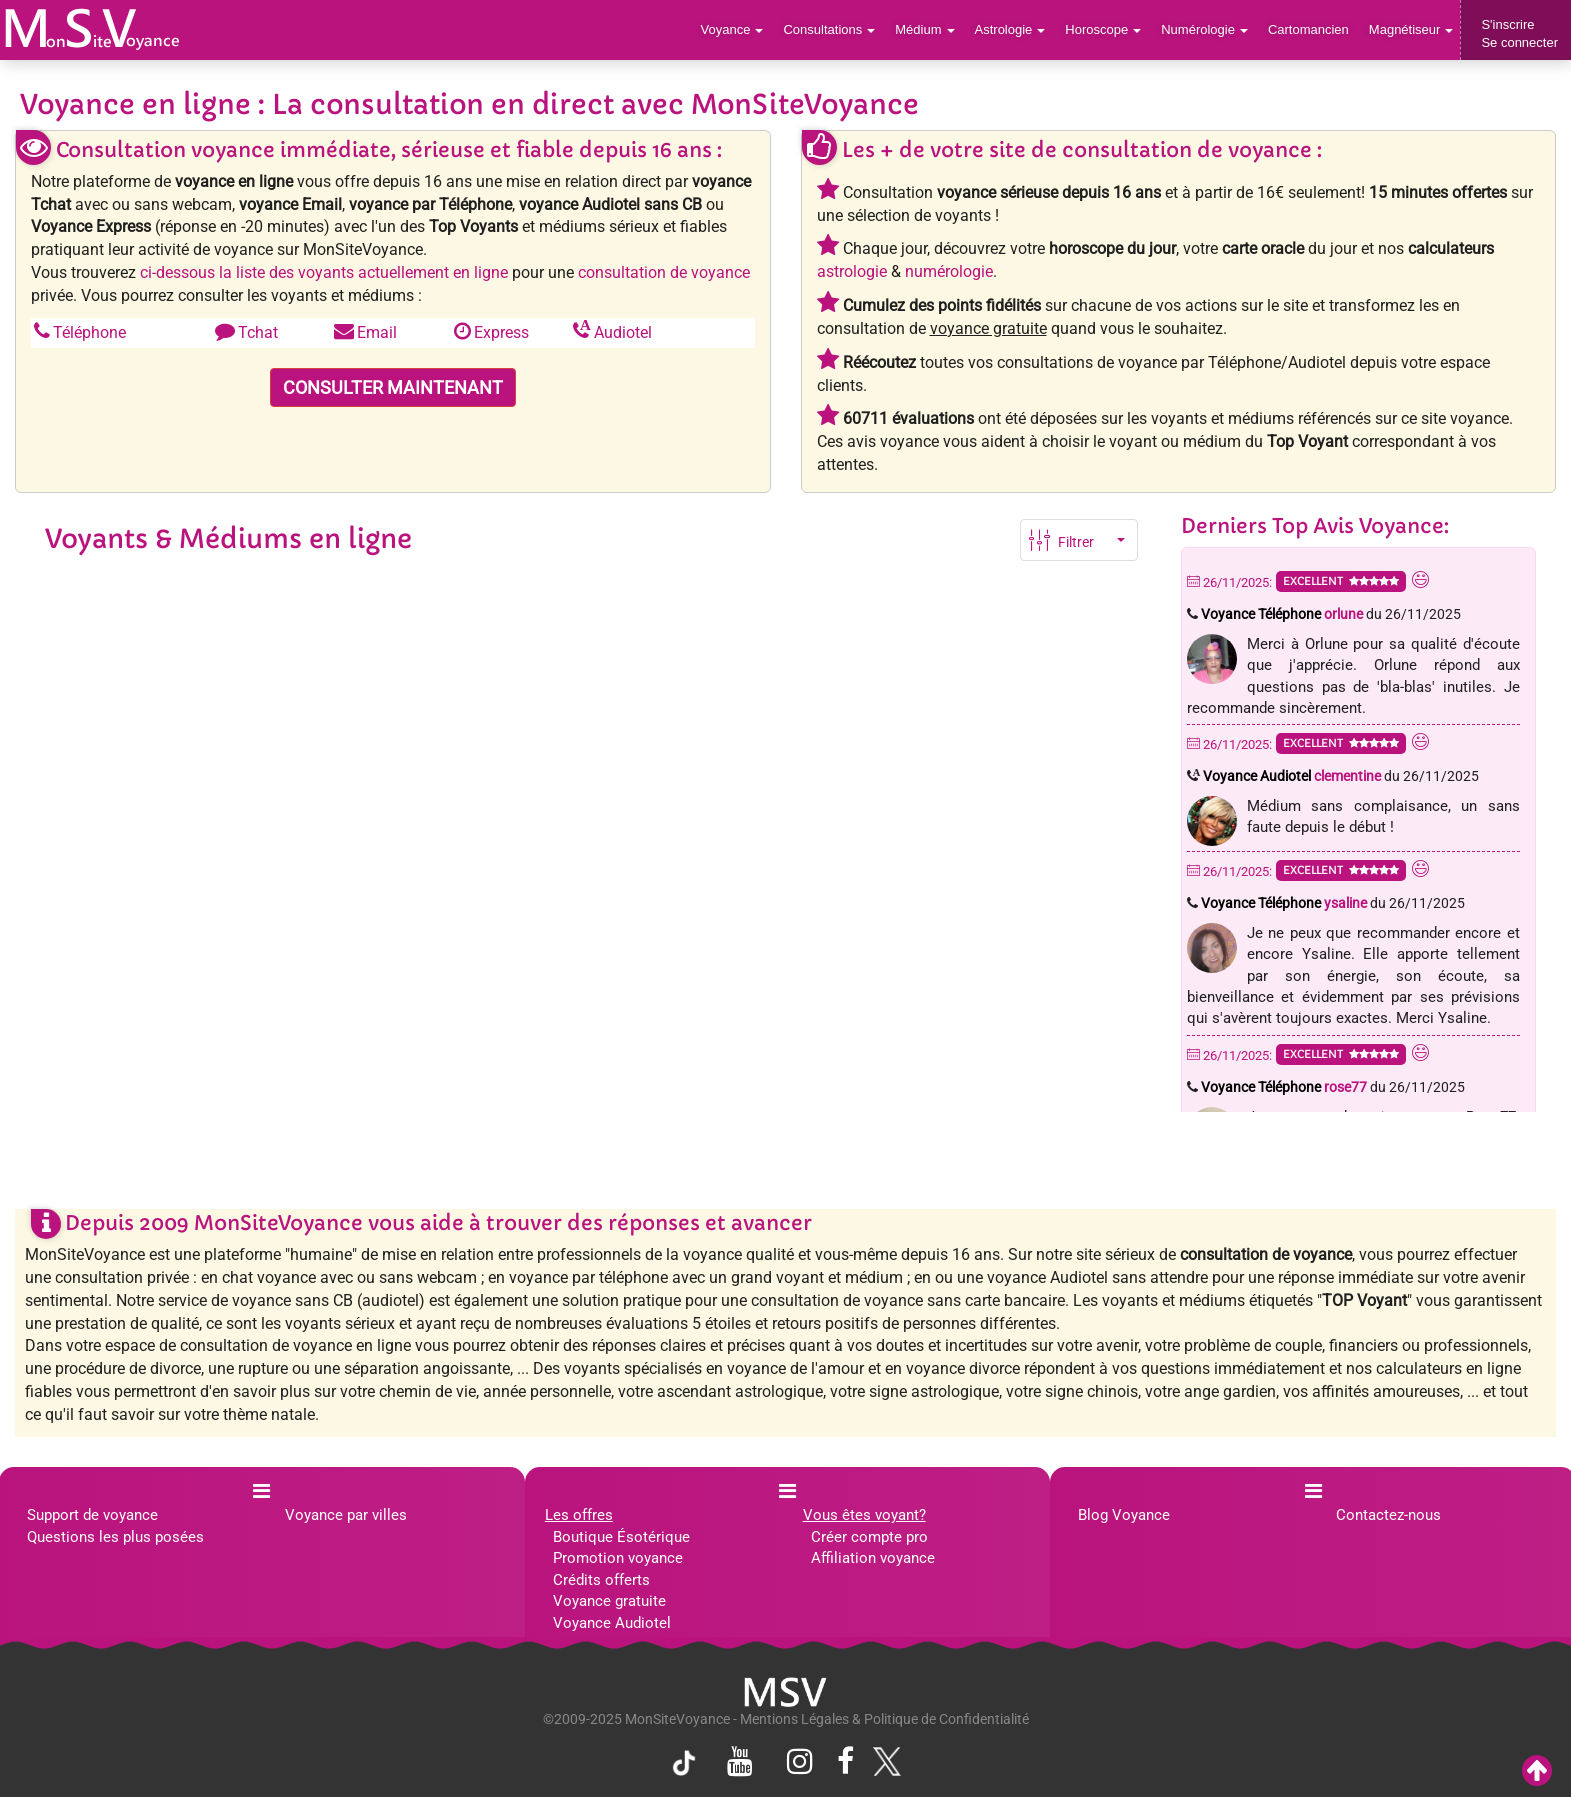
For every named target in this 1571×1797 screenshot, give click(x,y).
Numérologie (1204, 29)
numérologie (949, 271)
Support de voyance (92, 1515)
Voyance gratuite (609, 1601)
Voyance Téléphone (1282, 614)
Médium (924, 29)
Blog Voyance (1124, 1515)
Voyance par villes (346, 1515)
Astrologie (1010, 29)
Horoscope (1103, 29)
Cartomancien (1308, 29)
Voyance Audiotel (1292, 776)
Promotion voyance (618, 1558)
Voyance (732, 29)
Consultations (829, 29)
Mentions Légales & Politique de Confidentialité (884, 1719)
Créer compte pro (869, 1537)
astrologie (852, 271)
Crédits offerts (601, 1580)
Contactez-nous (1388, 1515)
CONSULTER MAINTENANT (393, 387)
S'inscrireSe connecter (1519, 33)
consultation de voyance (664, 272)
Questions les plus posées (115, 1537)
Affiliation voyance (873, 1558)
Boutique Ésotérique (621, 1537)
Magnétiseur (1411, 29)
